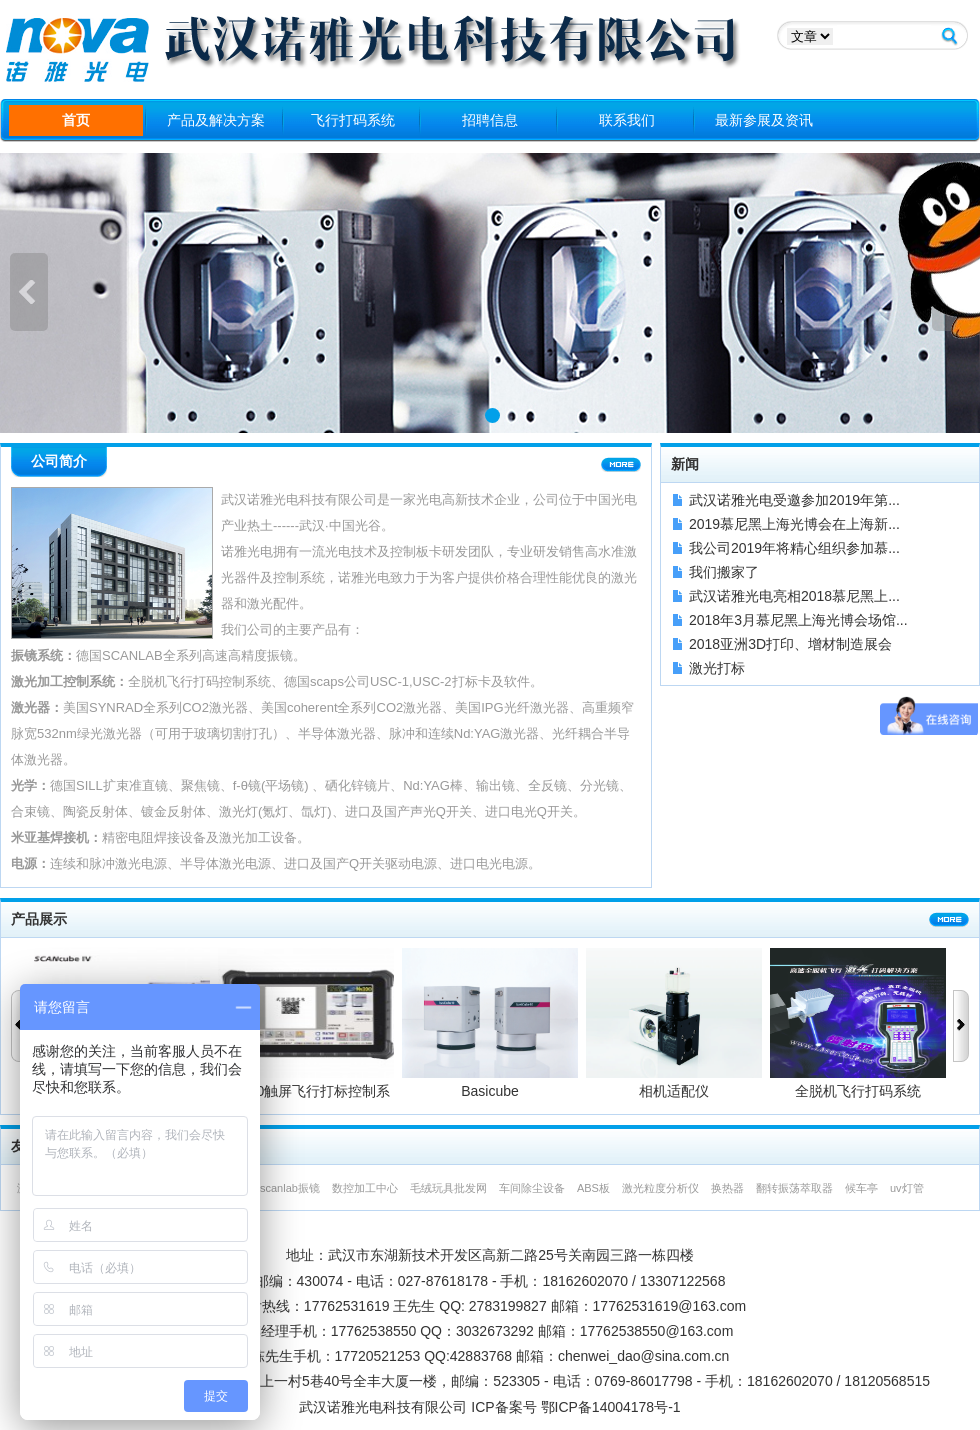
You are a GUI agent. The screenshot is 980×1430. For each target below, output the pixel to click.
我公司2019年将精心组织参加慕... (794, 548)
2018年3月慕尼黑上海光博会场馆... (798, 620)
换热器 (727, 1188)
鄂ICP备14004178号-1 (611, 1407)
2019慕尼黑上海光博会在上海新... (794, 524)
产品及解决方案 (216, 120)
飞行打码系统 (353, 120)
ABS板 (593, 1188)
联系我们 (627, 120)
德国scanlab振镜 (279, 1188)
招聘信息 (490, 120)
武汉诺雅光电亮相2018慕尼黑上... (794, 596)
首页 (76, 120)
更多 (621, 466)
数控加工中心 (365, 1188)
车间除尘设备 (532, 1188)
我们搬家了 (724, 572)
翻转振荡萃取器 (794, 1188)
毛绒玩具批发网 (448, 1188)
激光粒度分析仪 (660, 1188)
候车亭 (861, 1188)
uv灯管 (907, 1188)
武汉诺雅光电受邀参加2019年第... (794, 500)
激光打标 (717, 668)
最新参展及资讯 (764, 120)
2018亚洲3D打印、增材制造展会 (790, 644)
